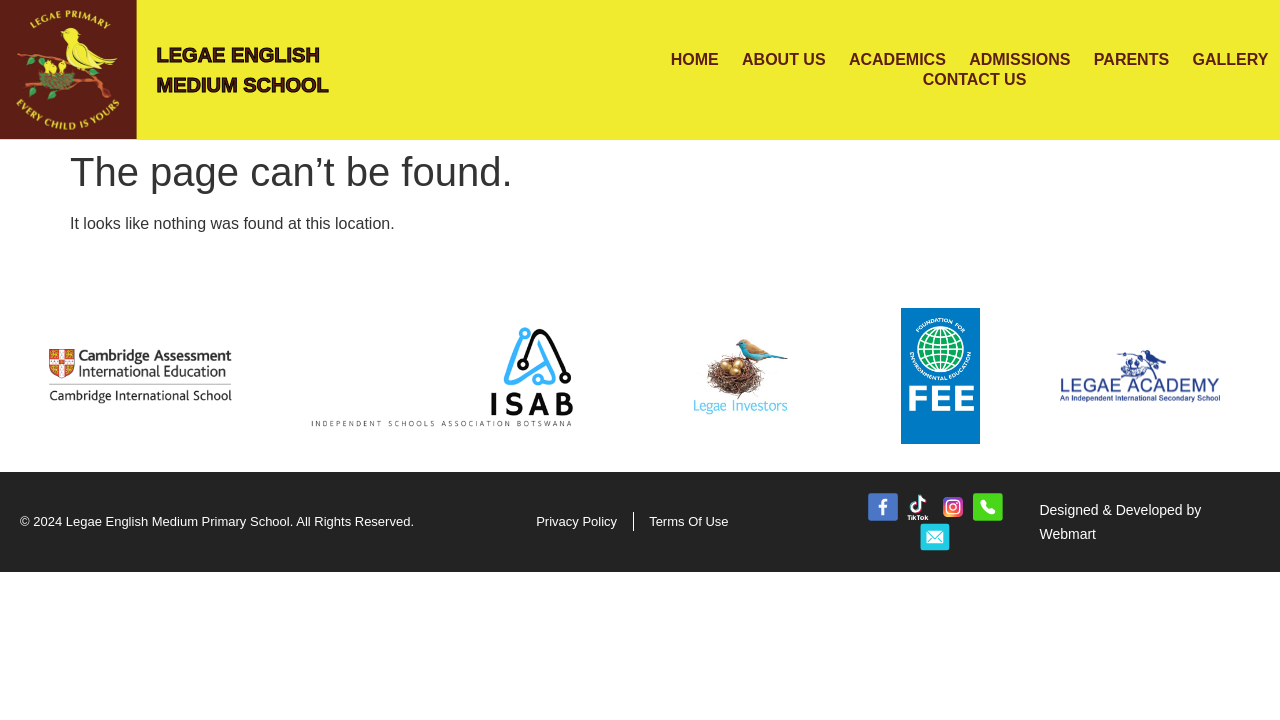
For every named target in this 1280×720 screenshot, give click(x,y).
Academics (897, 59)
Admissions (1019, 59)
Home (695, 59)
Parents (1131, 59)
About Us (784, 59)
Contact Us (975, 79)
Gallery (1230, 59)
